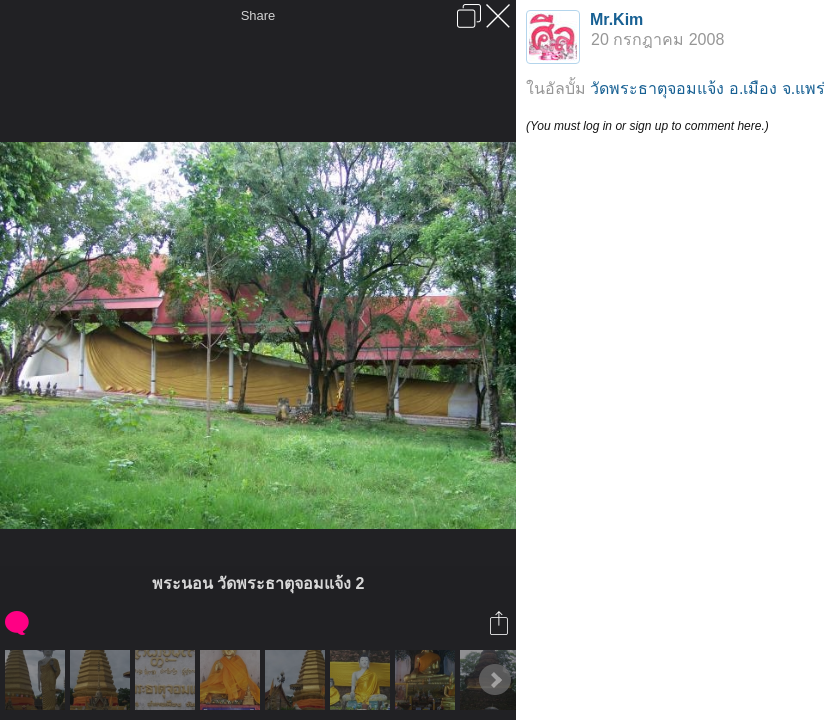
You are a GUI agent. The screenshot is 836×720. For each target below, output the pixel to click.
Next (495, 680)
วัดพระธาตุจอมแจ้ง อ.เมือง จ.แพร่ (707, 88)
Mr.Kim (616, 19)
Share (258, 15)
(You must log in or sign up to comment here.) (647, 126)
